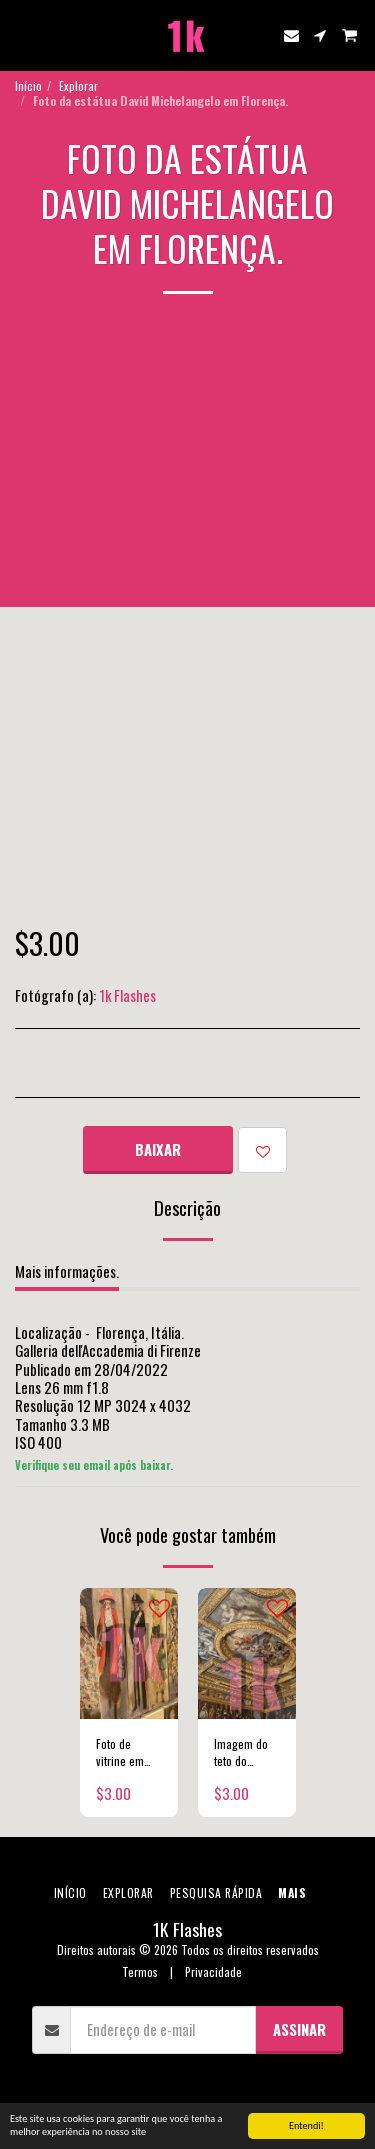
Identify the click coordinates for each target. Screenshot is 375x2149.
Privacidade (213, 1971)
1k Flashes (127, 995)
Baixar (158, 1149)
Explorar (78, 85)
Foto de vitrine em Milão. (120, 1752)
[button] (22, 35)
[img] (129, 1653)
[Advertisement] (187, 465)
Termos (140, 1971)
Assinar (299, 2029)
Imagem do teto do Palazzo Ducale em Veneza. (241, 1752)
